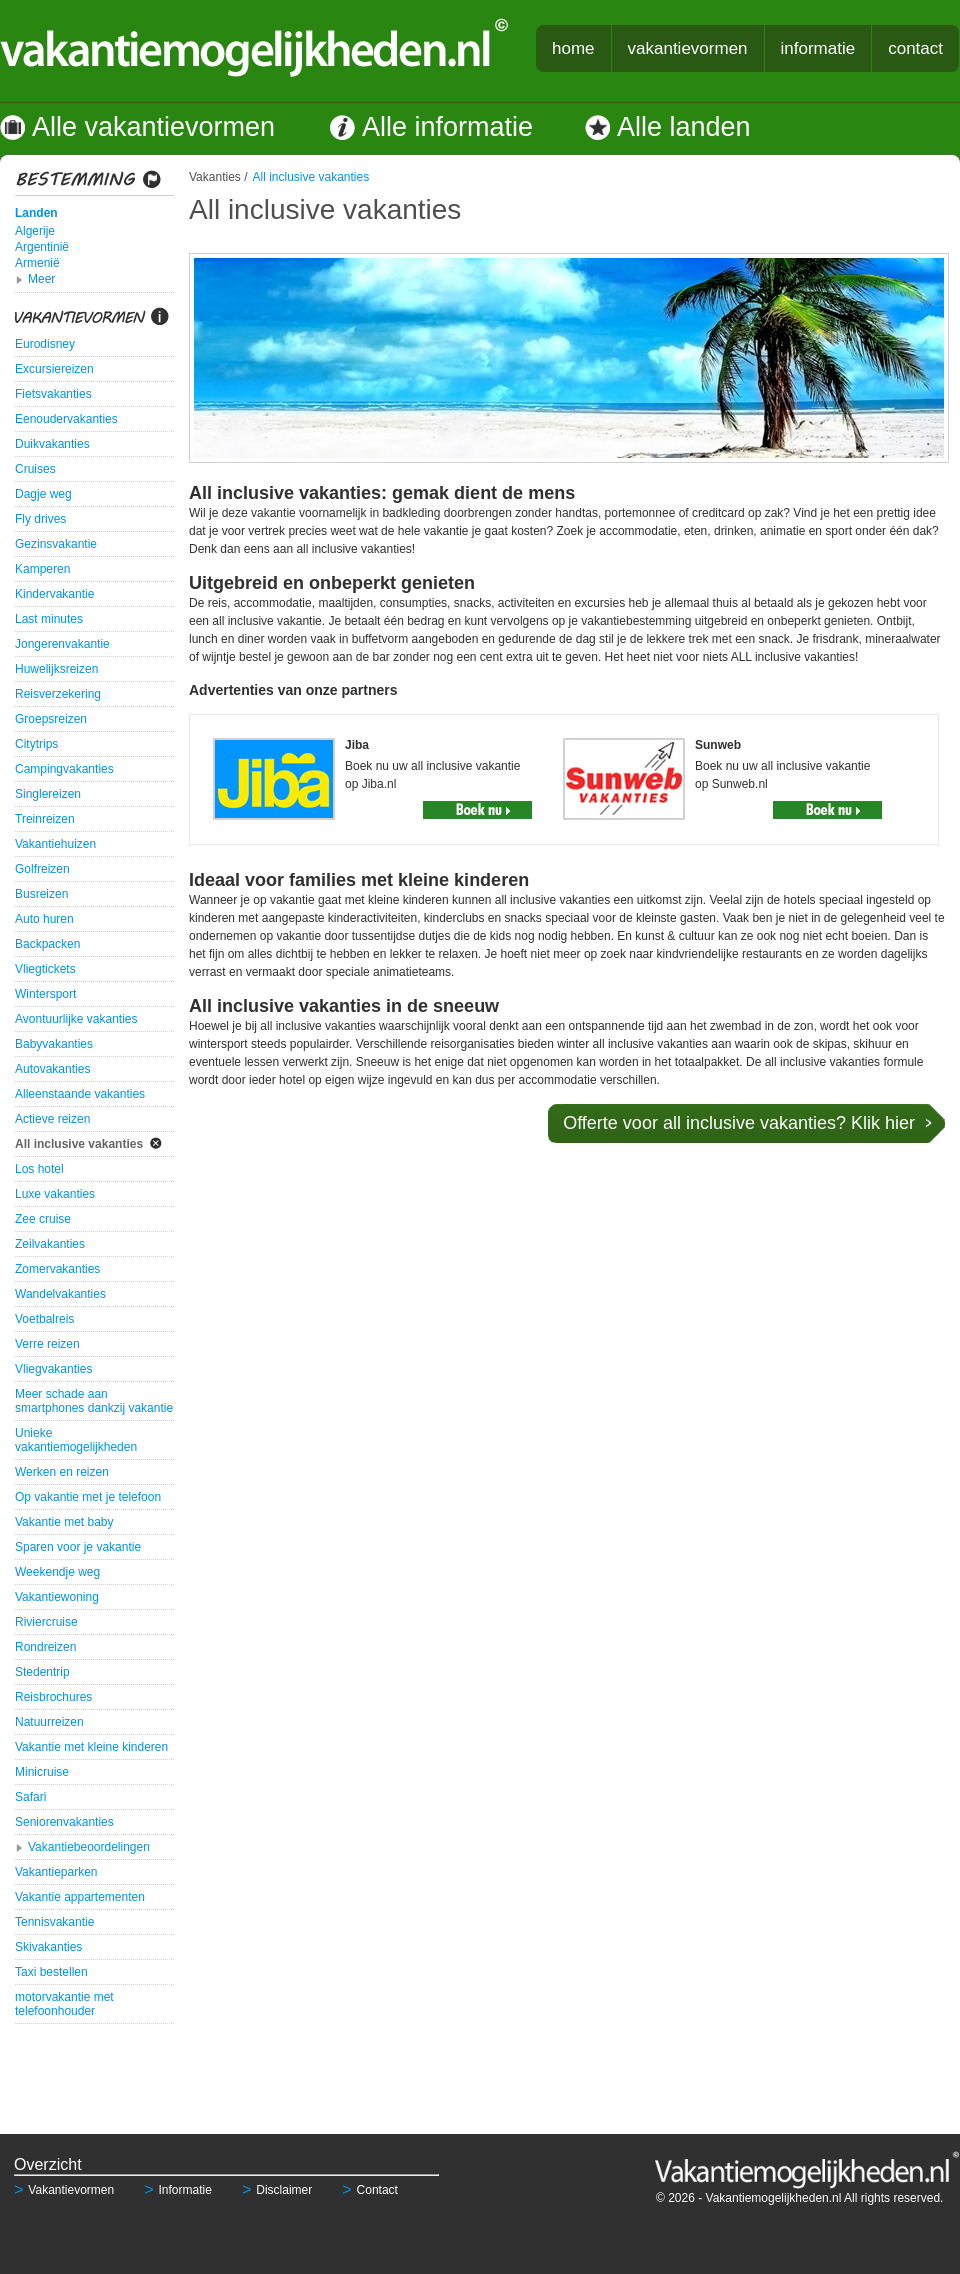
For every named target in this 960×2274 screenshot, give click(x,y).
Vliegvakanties (53, 1369)
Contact (370, 2189)
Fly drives (40, 519)
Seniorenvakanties (64, 1822)
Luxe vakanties (55, 1194)
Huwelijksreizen (56, 669)
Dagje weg (43, 494)
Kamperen (42, 569)
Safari (30, 1797)
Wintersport (45, 994)
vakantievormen (688, 48)
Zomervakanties (57, 1269)
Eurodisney (45, 344)
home (573, 48)
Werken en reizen (62, 1472)
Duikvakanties (52, 444)
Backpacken (47, 944)
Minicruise (42, 1772)
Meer (41, 279)
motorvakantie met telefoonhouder (64, 2004)
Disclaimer (277, 2189)
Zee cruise (43, 1219)
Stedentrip (42, 1672)
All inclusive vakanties (79, 1144)
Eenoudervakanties (66, 419)
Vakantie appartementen (80, 1897)
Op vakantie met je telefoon (88, 1497)
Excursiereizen (54, 369)
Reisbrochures (53, 1697)
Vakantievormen (64, 2189)
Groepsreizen (51, 719)
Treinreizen (45, 819)
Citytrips (36, 744)
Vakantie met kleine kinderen (91, 1747)
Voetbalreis (44, 1319)
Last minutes (49, 619)
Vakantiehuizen (55, 844)
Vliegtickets (45, 969)
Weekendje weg (57, 1572)
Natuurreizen (49, 1722)
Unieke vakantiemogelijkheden (76, 1440)
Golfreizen (42, 869)
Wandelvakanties (60, 1294)
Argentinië (42, 247)
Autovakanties (52, 1069)
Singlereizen (48, 794)
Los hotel (39, 1169)
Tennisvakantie (54, 1922)
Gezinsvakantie (56, 544)
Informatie (178, 2189)
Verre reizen (47, 1344)
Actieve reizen (52, 1119)
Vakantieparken (56, 1872)
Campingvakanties (64, 769)
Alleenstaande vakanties (80, 1094)
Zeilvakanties (50, 1244)
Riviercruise (46, 1622)
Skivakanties (48, 1947)
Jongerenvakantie (62, 644)
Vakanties (215, 177)
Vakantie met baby (64, 1522)
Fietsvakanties (53, 394)
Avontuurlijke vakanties (76, 1019)
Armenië (37, 263)
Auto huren (44, 919)
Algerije (35, 231)
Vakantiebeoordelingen (89, 1847)
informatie (818, 48)
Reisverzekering (58, 694)
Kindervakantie (54, 594)
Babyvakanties (54, 1044)
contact (915, 48)
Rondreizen (45, 1647)
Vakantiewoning (57, 1597)
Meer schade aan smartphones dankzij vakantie (94, 1401)
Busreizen (41, 894)
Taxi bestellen (51, 1972)
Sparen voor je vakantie (78, 1547)
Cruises (35, 469)
